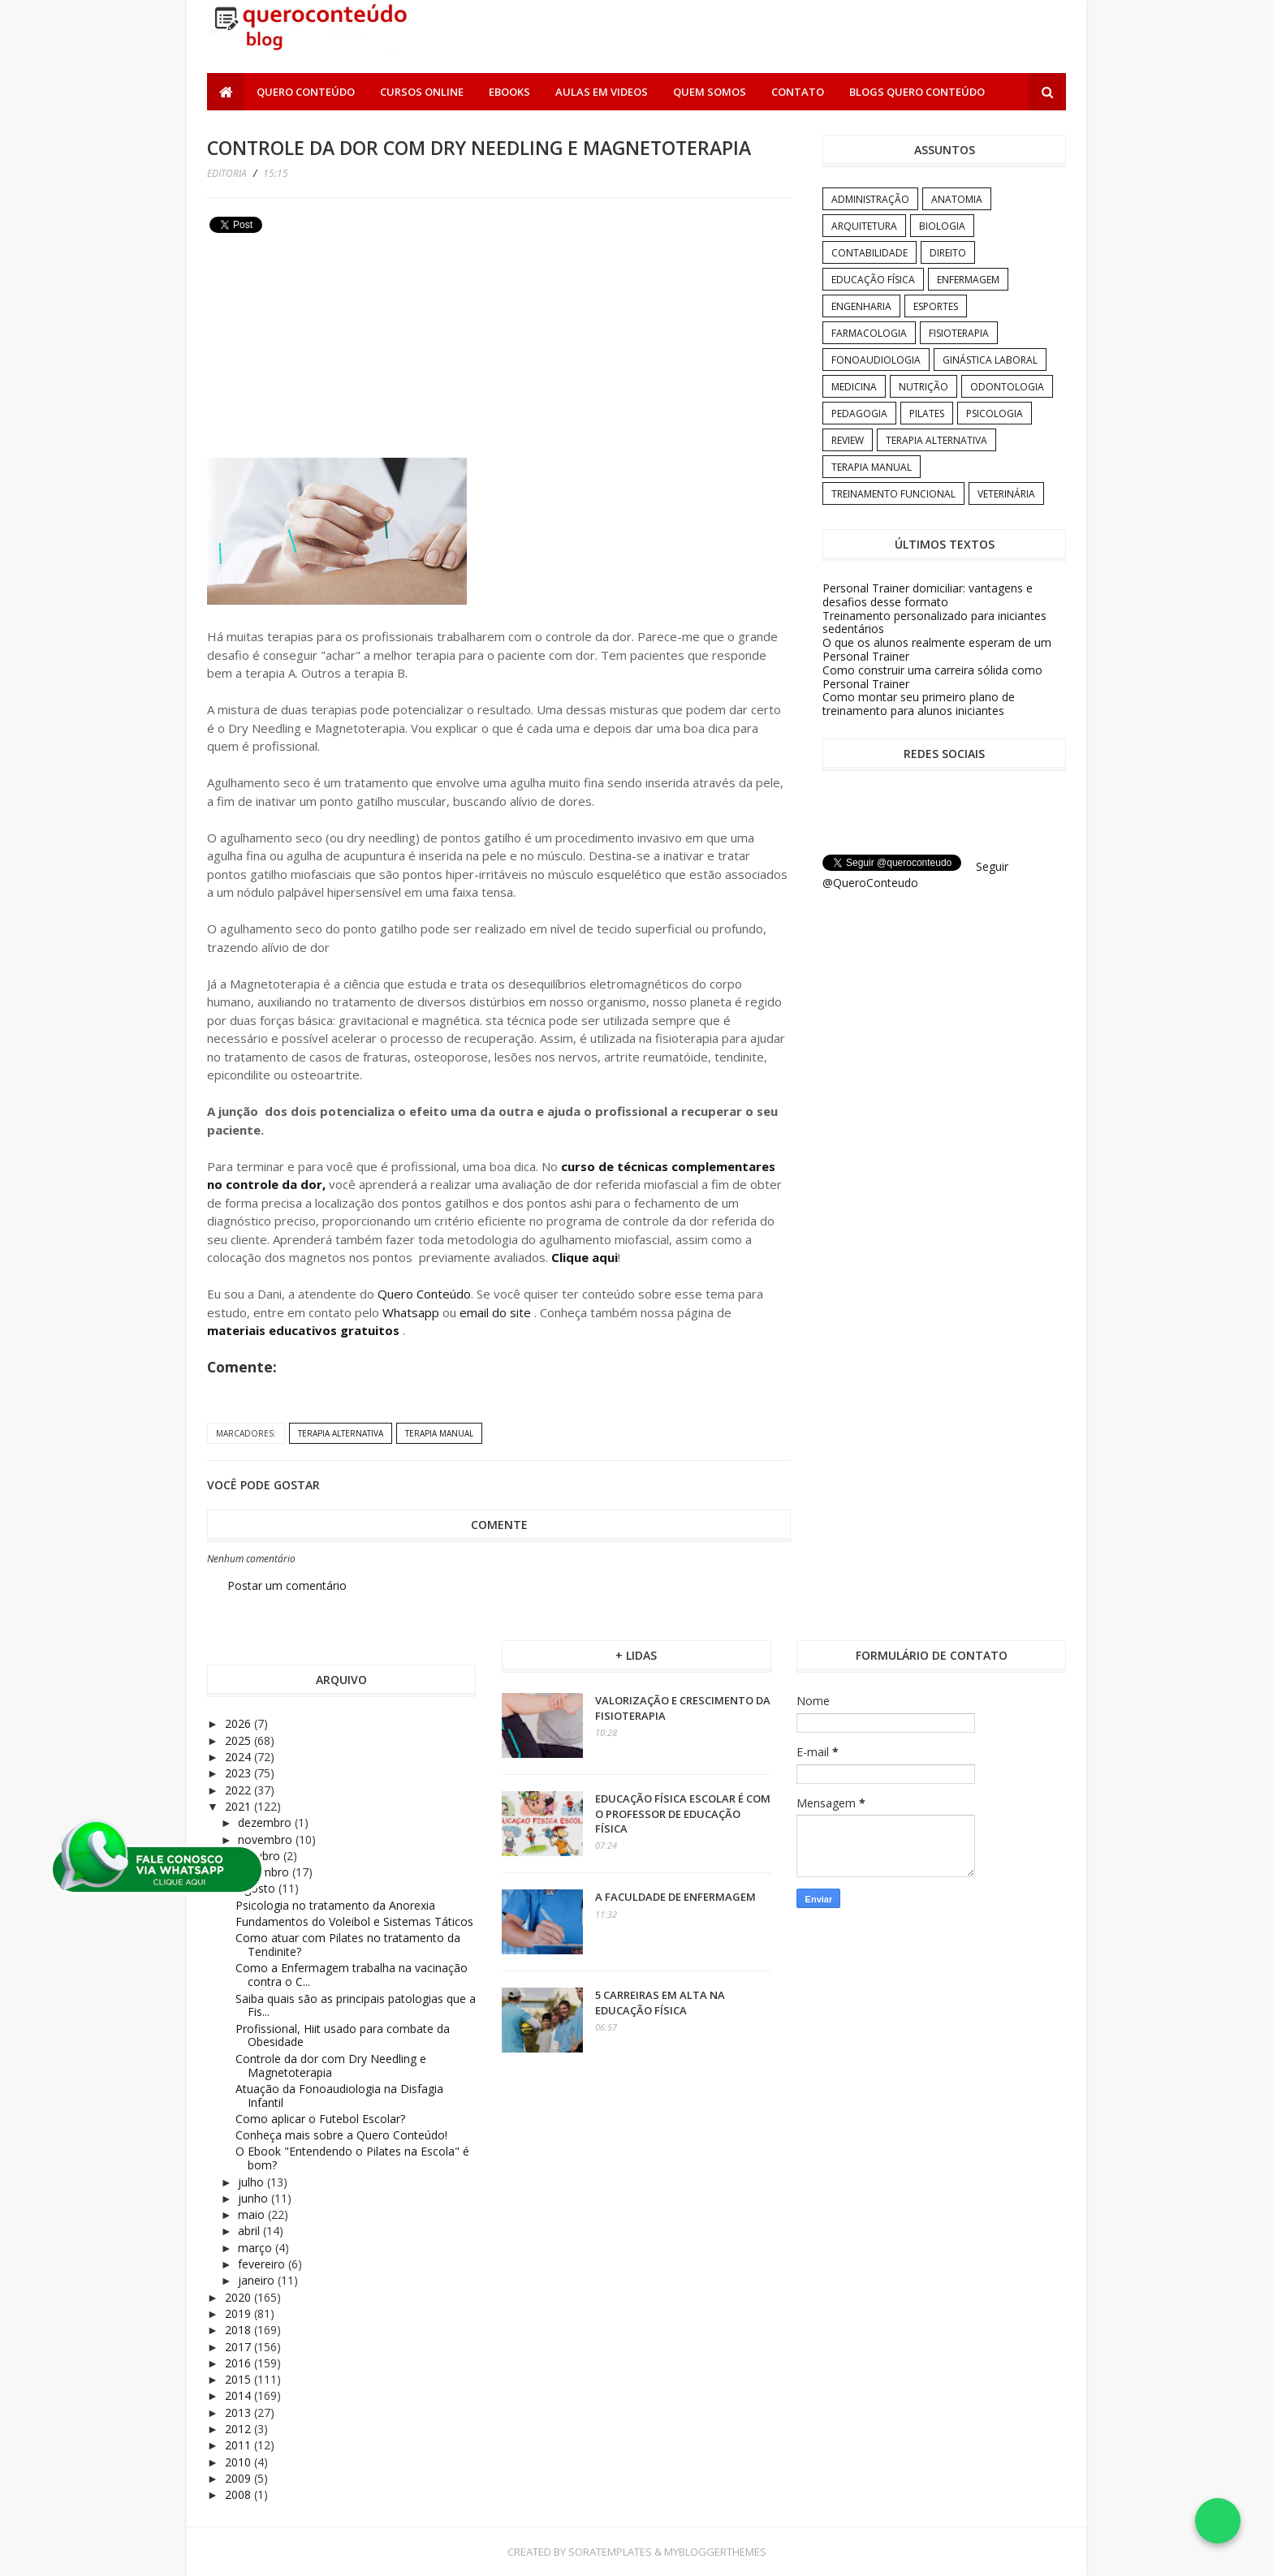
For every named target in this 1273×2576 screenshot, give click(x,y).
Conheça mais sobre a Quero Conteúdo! (341, 2135)
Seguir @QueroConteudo (915, 874)
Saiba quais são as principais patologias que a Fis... (355, 2005)
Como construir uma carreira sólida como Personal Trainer (932, 676)
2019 (239, 2313)
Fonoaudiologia (876, 360)
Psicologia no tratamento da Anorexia (335, 1905)
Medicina (854, 387)
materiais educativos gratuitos (305, 1330)
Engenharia (861, 306)
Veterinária (1006, 494)
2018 (239, 2329)
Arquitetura (864, 226)
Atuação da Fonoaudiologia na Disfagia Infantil (339, 2095)
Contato (797, 91)
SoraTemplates (610, 2551)
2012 (239, 2428)
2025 (239, 1740)
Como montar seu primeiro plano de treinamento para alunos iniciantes (918, 703)
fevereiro (263, 2264)
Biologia (942, 226)
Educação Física (873, 279)
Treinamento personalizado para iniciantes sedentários (934, 622)
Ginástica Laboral (990, 360)
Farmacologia (869, 333)
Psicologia (994, 413)
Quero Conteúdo (306, 91)
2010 (239, 2462)
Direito (948, 253)
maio (253, 2214)
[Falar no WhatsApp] (1218, 2521)
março (256, 2247)
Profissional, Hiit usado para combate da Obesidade (342, 2035)
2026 (239, 1723)
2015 (239, 2379)
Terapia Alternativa (340, 1433)
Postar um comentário (287, 1585)
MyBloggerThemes (715, 2551)
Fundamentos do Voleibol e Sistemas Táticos (354, 1921)
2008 (239, 2494)
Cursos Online (422, 91)
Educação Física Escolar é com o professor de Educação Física (682, 1813)
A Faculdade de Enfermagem (675, 1896)
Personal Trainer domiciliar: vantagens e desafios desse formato (927, 595)
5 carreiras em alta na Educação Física (660, 2002)
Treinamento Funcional (893, 494)
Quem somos (709, 91)
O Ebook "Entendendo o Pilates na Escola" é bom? (352, 2158)
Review (847, 440)
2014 (239, 2395)
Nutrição (923, 387)
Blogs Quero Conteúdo (917, 91)
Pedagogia (859, 413)
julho (252, 2182)
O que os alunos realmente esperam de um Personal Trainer (936, 649)
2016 (239, 2363)
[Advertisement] (329, 352)
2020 (239, 2297)
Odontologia (1007, 387)
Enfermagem (968, 279)
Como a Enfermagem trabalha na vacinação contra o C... (351, 1974)
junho (254, 2198)
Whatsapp (410, 1312)
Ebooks (509, 91)
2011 (239, 2445)
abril (250, 2230)
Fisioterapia (959, 333)
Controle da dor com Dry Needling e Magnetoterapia (330, 2065)
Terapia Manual (439, 1433)
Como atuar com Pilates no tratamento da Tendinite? (347, 1944)
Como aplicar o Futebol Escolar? (320, 2118)
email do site (497, 1312)
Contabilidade (869, 253)
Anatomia (956, 199)
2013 (239, 2412)
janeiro (258, 2280)
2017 (239, 2346)
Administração (870, 199)
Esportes (935, 306)
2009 (239, 2478)
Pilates (926, 413)
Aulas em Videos (601, 91)
